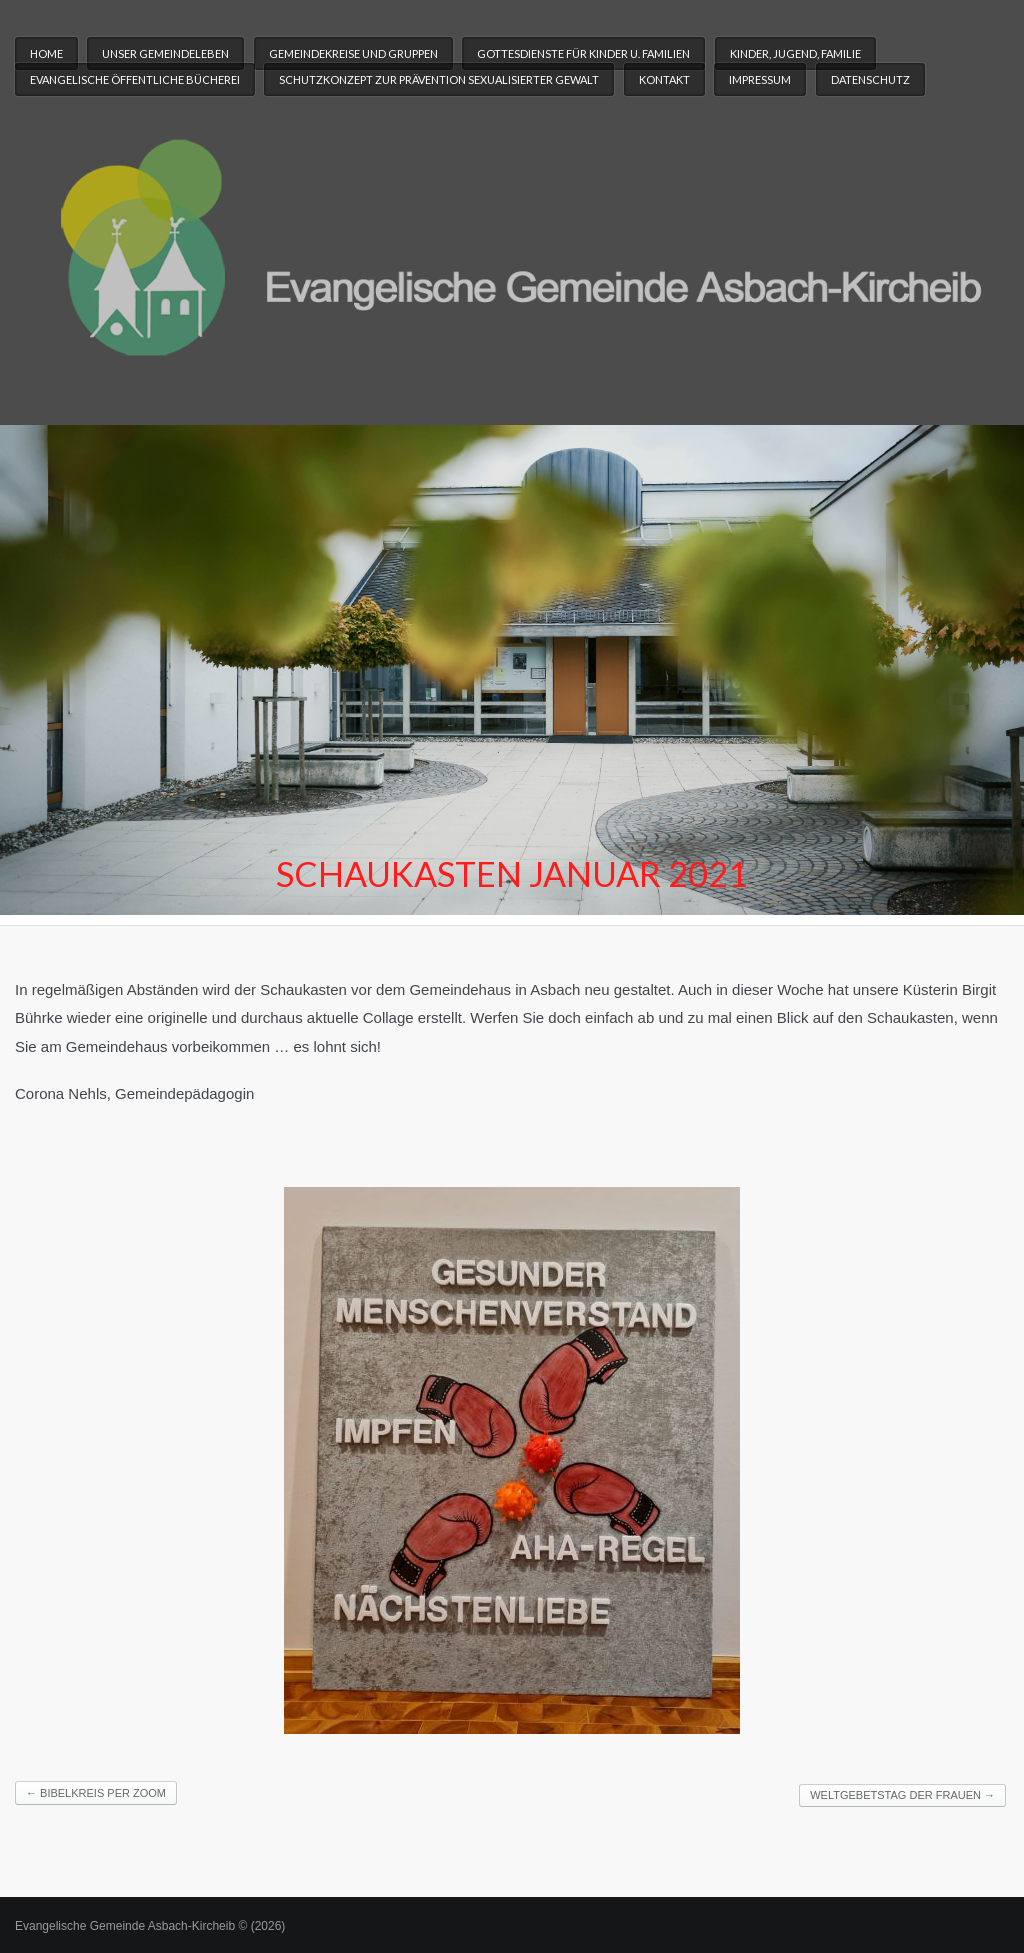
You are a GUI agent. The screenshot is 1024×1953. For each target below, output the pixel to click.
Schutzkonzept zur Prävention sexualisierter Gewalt (439, 79)
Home (46, 53)
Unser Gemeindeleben (165, 53)
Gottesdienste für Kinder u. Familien (583, 53)
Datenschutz (870, 79)
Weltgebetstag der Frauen (902, 1795)
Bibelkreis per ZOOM (96, 1793)
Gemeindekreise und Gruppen (353, 53)
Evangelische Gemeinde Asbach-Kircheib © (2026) (150, 1926)
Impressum (760, 79)
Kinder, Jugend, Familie (795, 53)
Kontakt (664, 79)
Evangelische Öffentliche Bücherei (135, 79)
